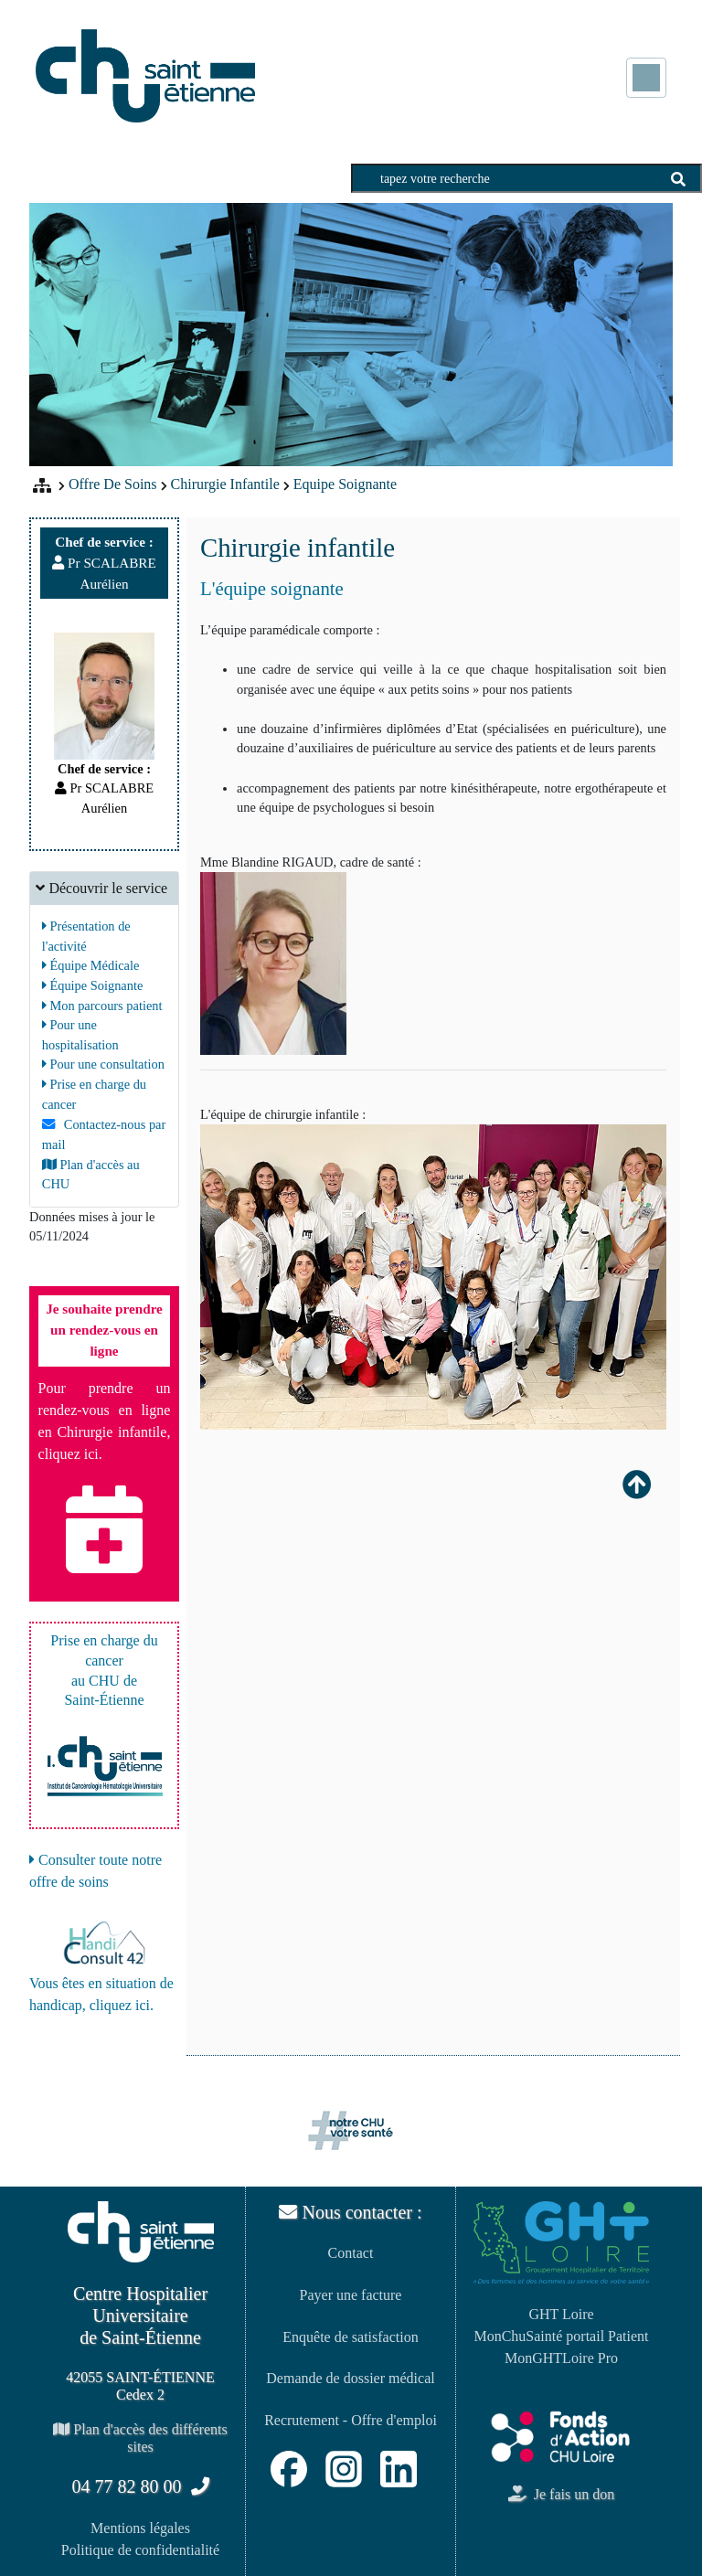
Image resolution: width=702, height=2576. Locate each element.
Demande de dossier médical (350, 2378)
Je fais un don (561, 2494)
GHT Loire (560, 2314)
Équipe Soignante (93, 985)
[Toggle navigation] (646, 78)
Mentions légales (140, 2528)
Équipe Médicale (91, 965)
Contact (351, 2253)
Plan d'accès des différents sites (140, 2438)
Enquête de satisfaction (350, 2337)
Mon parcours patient (102, 1005)
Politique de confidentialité (140, 2550)
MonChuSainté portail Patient (560, 2336)
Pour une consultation (103, 1064)
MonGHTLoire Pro (561, 2358)
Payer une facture (351, 2295)
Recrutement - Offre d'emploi (350, 2420)
